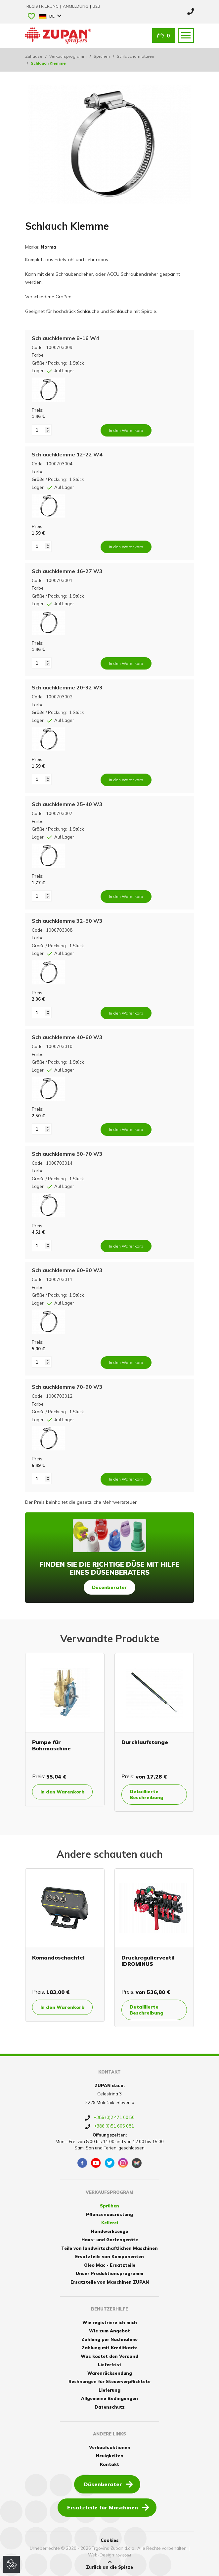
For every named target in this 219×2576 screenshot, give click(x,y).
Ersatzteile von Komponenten (109, 2256)
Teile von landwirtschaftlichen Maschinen (109, 2248)
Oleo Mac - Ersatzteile (109, 2265)
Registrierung (43, 6)
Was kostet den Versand (109, 2356)
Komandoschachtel (58, 1957)
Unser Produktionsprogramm (109, 2273)
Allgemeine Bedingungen (109, 2398)
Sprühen (102, 56)
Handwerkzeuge (109, 2231)
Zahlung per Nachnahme (109, 2339)
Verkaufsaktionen (109, 2447)
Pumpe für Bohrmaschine (51, 1745)
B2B (96, 6)
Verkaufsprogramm (68, 56)
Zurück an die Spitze (109, 2565)
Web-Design (101, 2554)
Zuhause (33, 56)
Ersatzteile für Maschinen (108, 2507)
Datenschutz (110, 2407)
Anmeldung (76, 6)
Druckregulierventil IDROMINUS (148, 1960)
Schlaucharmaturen (135, 56)
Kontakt (109, 2464)
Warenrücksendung (109, 2373)
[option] (65, 1729)
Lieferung (109, 2390)
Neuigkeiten (109, 2455)
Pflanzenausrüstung (109, 2214)
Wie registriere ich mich (109, 2322)
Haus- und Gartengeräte (109, 2239)
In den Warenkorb (62, 1792)
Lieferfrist (109, 2364)
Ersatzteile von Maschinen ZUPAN (109, 2282)
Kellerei (109, 2222)
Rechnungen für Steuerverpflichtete (109, 2381)
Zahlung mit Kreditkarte (110, 2347)
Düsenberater (109, 1587)
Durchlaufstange (144, 1742)
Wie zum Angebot (109, 2330)
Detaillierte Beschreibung (146, 1794)
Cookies (110, 2540)
